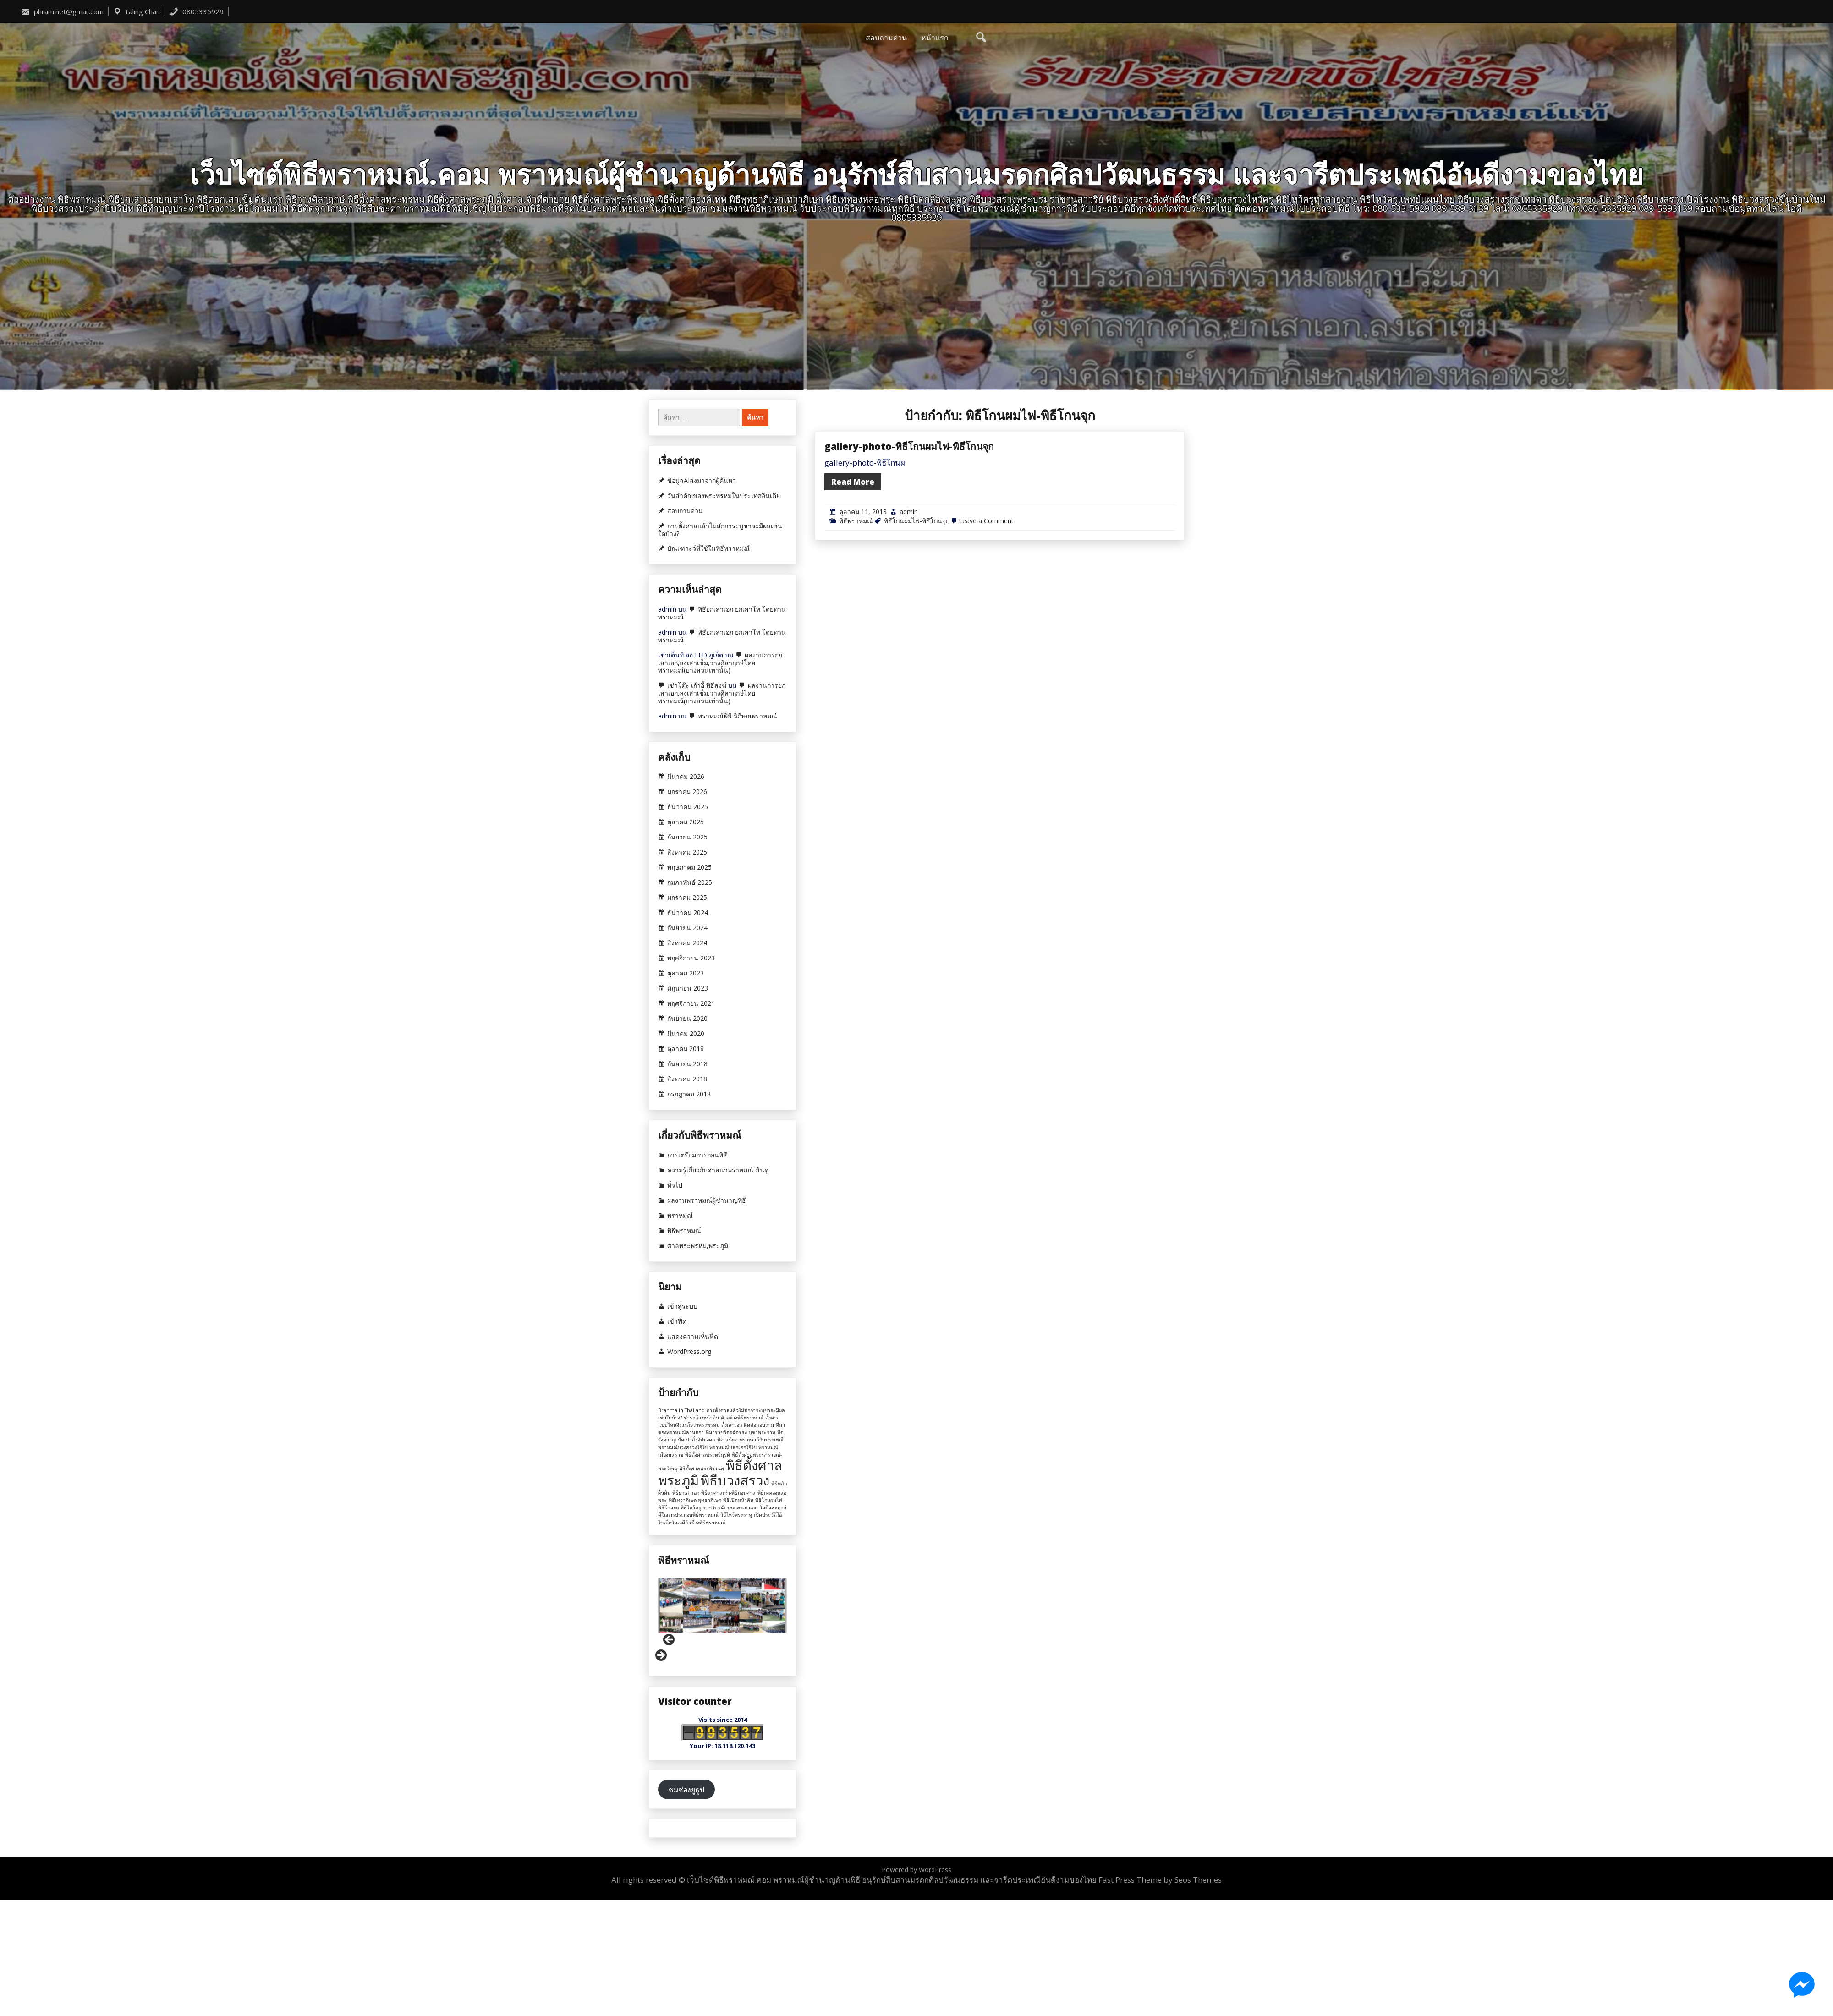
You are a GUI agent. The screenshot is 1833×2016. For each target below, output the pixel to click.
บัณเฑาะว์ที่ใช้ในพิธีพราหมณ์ (708, 548)
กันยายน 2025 (687, 837)
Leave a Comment (986, 629)
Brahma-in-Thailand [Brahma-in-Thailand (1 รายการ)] (681, 1410)
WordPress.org (689, 1352)
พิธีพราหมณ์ (856, 629)
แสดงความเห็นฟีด (692, 1336)
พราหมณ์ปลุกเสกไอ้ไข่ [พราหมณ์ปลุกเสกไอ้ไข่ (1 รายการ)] (733, 1447)
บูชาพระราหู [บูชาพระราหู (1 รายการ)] (762, 1432)
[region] (722, 1620)
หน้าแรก (935, 38)
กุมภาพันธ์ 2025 (689, 882)
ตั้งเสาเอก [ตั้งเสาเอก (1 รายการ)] (731, 1425)
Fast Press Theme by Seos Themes (1160, 1879)
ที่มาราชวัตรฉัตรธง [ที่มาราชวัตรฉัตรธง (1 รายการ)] (726, 1432)
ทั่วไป (674, 1185)
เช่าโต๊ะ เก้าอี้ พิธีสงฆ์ (696, 685)
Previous (669, 1640)
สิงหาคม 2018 (687, 1079)
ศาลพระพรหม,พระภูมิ (697, 1246)
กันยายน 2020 (687, 1018)
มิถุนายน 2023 (687, 988)
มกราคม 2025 (687, 897)
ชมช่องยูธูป (686, 1790)
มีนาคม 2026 (685, 776)
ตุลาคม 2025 (685, 822)
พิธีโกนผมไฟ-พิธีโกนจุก (916, 629)
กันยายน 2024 (687, 928)
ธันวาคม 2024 (687, 913)
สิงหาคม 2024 (687, 943)
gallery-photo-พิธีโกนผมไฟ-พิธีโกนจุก (909, 555)
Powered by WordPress (916, 1869)
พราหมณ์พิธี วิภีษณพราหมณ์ (737, 716)
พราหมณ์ (680, 1215)
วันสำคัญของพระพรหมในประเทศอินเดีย (723, 496)
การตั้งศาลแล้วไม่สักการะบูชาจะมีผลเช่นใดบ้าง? (720, 530)
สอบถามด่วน (886, 38)
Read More (852, 591)
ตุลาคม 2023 (685, 973)
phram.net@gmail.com (62, 11)
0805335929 (196, 11)
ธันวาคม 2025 (687, 807)
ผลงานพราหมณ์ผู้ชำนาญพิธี (706, 1200)
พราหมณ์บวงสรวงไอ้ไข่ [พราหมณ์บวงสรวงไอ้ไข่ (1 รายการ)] (683, 1447)
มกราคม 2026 (687, 792)
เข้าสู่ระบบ (682, 1306)
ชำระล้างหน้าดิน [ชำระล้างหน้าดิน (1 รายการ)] (701, 1417)
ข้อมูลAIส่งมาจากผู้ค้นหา (701, 481)
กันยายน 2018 (687, 1064)
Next (660, 1656)
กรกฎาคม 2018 (689, 1094)
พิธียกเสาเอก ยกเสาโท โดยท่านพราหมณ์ (722, 613)
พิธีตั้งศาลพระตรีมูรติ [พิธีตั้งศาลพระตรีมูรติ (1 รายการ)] (707, 1455)
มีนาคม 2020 (685, 1034)
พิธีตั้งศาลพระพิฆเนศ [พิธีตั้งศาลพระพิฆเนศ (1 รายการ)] (701, 1468)
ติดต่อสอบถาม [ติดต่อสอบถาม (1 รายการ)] (759, 1425)
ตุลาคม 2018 (685, 1049)
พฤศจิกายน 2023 (691, 958)
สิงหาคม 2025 (687, 852)
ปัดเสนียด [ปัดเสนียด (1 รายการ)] (727, 1439)
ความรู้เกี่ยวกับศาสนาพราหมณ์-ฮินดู (717, 1170)
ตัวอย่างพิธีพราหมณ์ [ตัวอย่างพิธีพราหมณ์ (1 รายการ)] (742, 1417)
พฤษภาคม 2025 (689, 867)
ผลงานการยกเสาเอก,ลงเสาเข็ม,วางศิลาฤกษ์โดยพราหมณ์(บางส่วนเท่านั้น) (720, 663)
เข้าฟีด (676, 1321)
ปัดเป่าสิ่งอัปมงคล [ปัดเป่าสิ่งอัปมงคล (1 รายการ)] (696, 1439)
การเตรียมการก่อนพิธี (697, 1155)
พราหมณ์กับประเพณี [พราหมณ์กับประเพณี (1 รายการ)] (762, 1439)
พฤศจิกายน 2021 (691, 1003)
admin (909, 620)
